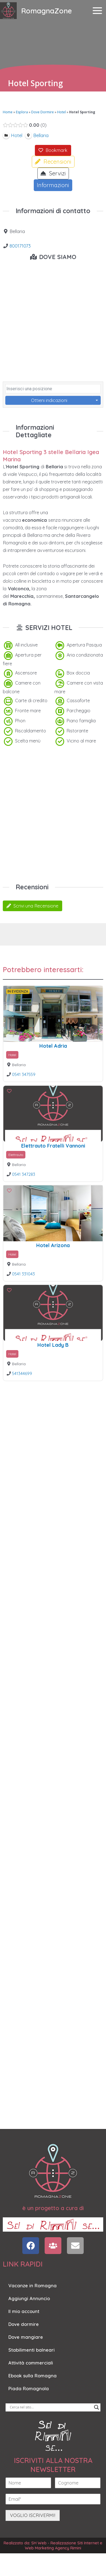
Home (8, 112)
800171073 (20, 246)
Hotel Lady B (53, 1345)
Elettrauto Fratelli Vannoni (53, 1146)
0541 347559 (23, 1074)
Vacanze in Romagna (32, 2285)
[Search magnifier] (96, 2407)
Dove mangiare (25, 2337)
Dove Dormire (42, 112)
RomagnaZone (46, 10)
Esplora (22, 112)
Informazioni (53, 185)
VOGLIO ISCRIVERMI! (32, 2515)
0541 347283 (23, 1174)
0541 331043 (23, 1274)
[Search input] (50, 2407)
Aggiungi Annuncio (29, 2298)
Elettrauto (15, 1155)
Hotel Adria (53, 1046)
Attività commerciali (30, 2363)
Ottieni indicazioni (49, 400)
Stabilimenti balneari (31, 2350)
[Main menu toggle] (97, 11)
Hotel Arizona (53, 1245)
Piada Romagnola (28, 2388)
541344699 (22, 1373)
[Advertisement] (52, 814)
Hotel (61, 112)
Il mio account (23, 2311)
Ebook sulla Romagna (32, 2375)
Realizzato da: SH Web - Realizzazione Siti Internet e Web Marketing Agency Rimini (53, 2545)
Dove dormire (23, 2324)
